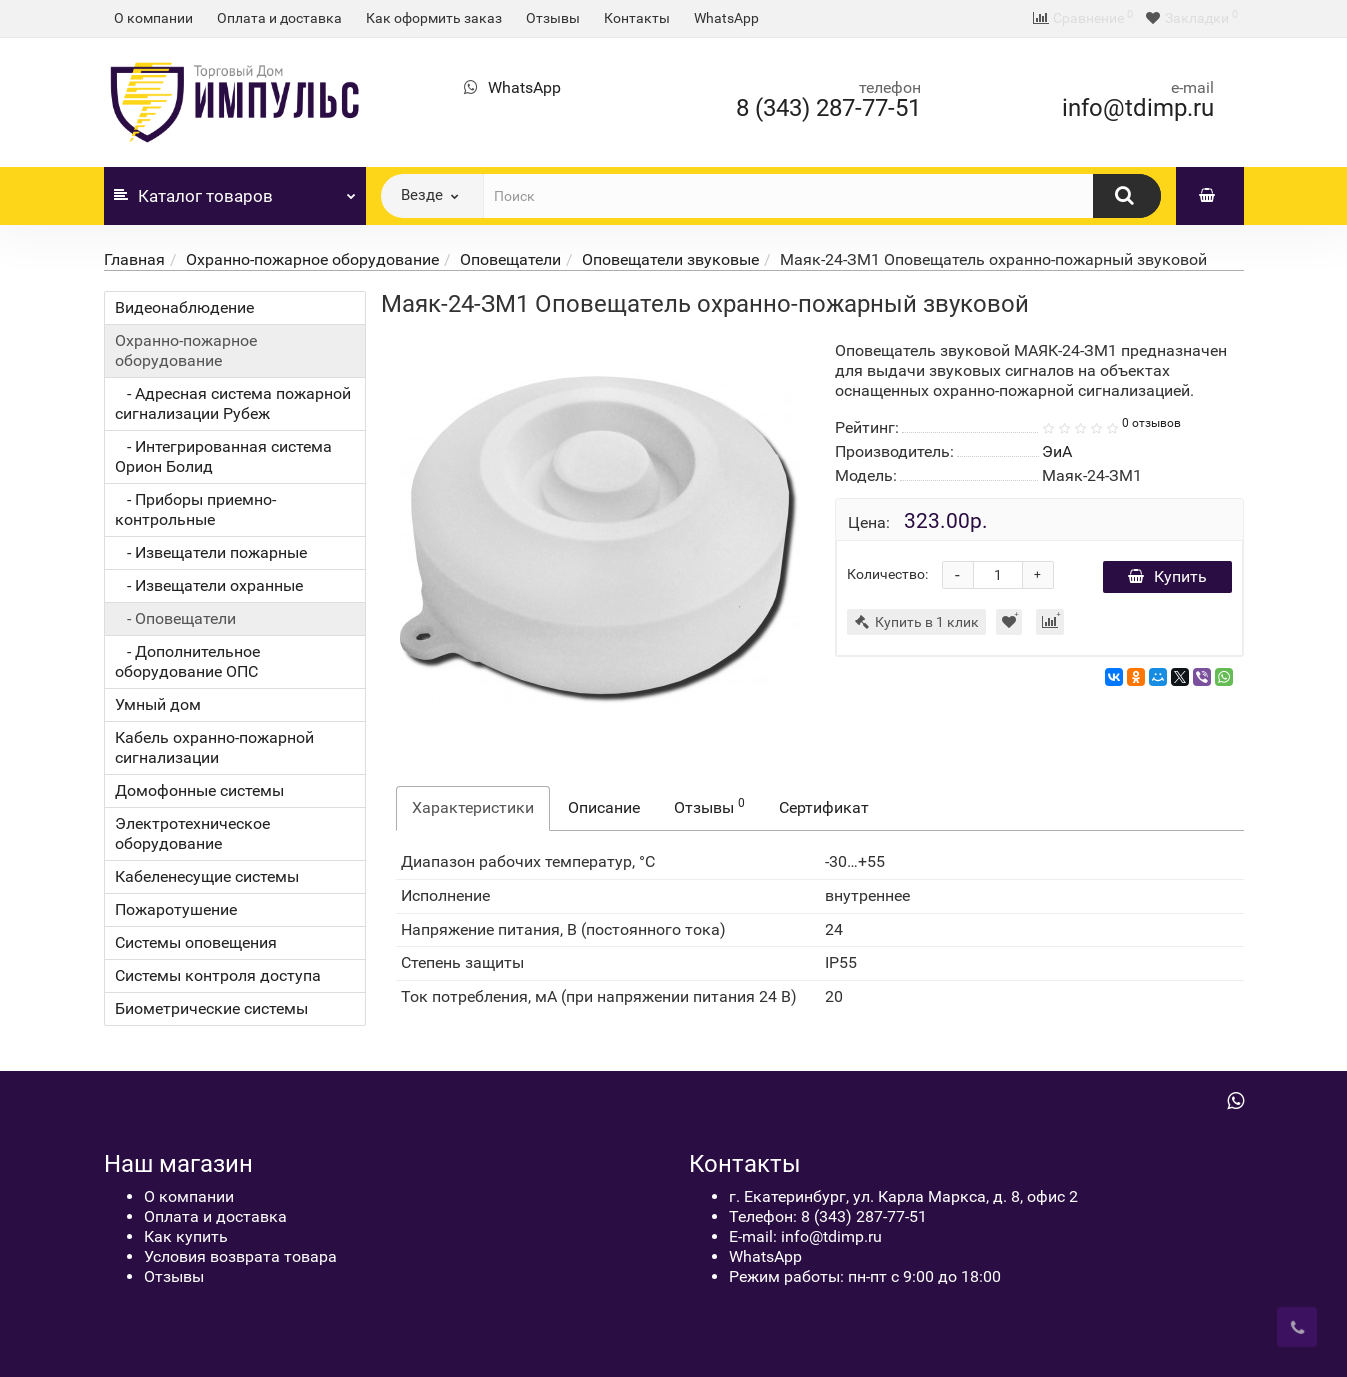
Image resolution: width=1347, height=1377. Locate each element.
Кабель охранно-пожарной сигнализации (214, 747)
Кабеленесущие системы (207, 876)
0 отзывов (1151, 423)
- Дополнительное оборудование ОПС (187, 661)
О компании (153, 18)
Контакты (637, 18)
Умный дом (158, 704)
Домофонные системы (199, 790)
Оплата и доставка (279, 18)
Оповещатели (510, 259)
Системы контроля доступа (218, 975)
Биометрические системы (211, 1008)
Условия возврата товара (240, 1256)
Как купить (186, 1236)
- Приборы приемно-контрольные (195, 509)
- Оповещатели (175, 618)
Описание (604, 807)
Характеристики (473, 807)
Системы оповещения (196, 942)
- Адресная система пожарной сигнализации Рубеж (233, 403)
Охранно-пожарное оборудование (312, 259)
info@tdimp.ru (1138, 108)
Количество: (887, 574)
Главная (134, 259)
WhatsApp (726, 18)
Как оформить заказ (434, 18)
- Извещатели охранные (209, 585)
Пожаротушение (176, 909)
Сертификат (824, 807)
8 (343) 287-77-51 (828, 108)
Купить (1167, 576)
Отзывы (553, 18)
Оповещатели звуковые (670, 259)
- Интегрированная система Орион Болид (223, 456)
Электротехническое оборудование (192, 833)
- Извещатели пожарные (211, 552)
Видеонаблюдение (184, 307)
